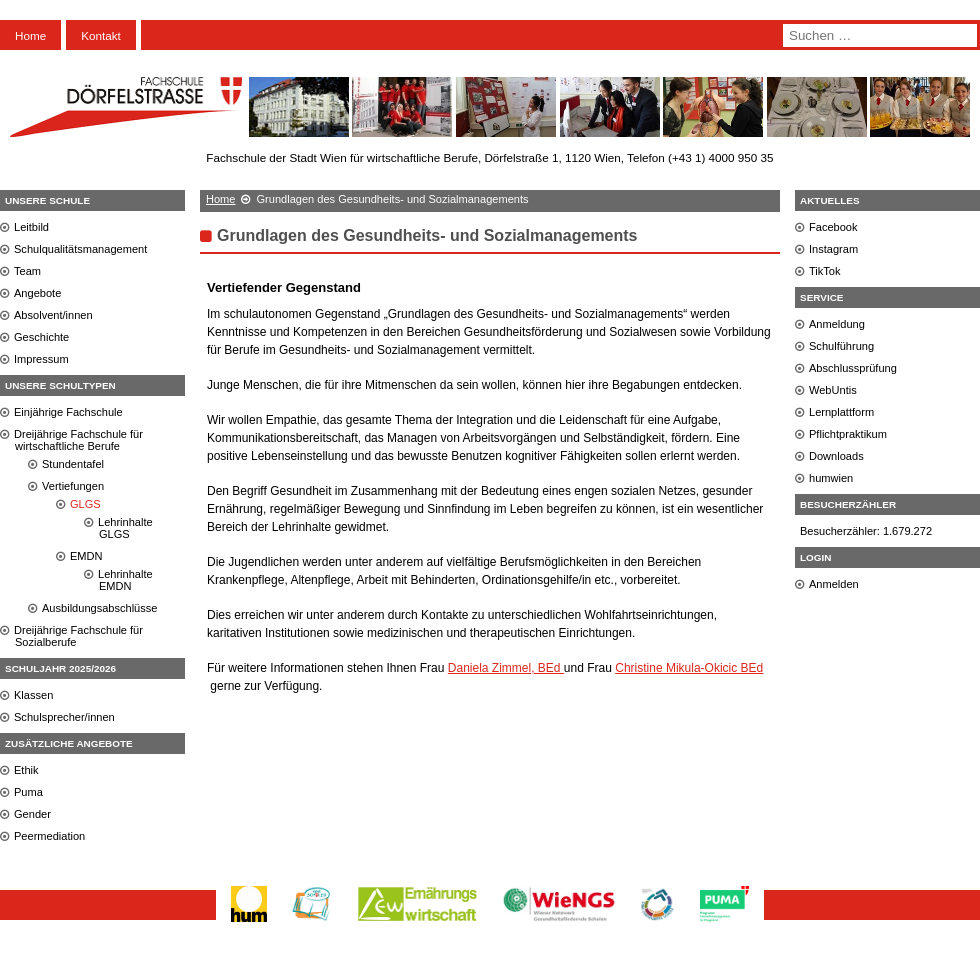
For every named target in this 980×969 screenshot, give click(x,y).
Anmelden (834, 584)
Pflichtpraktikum (848, 434)
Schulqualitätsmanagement (80, 249)
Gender (32, 814)
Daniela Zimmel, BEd (506, 668)
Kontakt (101, 35)
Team (27, 271)
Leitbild (31, 227)
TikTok (825, 271)
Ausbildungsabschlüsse (99, 608)
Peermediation (49, 836)
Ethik (26, 770)
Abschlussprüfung (853, 368)
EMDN (86, 556)
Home (30, 35)
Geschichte (41, 337)
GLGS (85, 504)
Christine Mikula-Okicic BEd (689, 668)
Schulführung (841, 346)
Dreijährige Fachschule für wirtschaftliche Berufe (78, 440)
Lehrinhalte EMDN (125, 580)
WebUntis (833, 390)
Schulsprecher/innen (64, 717)
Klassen (33, 695)
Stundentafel (73, 464)
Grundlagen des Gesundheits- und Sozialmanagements (427, 235)
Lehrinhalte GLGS (125, 528)
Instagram (833, 249)
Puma (28, 792)
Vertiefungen (73, 486)
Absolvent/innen (53, 315)
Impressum (41, 359)
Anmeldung (837, 324)
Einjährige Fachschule (68, 412)
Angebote (37, 293)
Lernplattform (841, 412)
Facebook (833, 227)
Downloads (836, 456)
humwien (831, 478)
